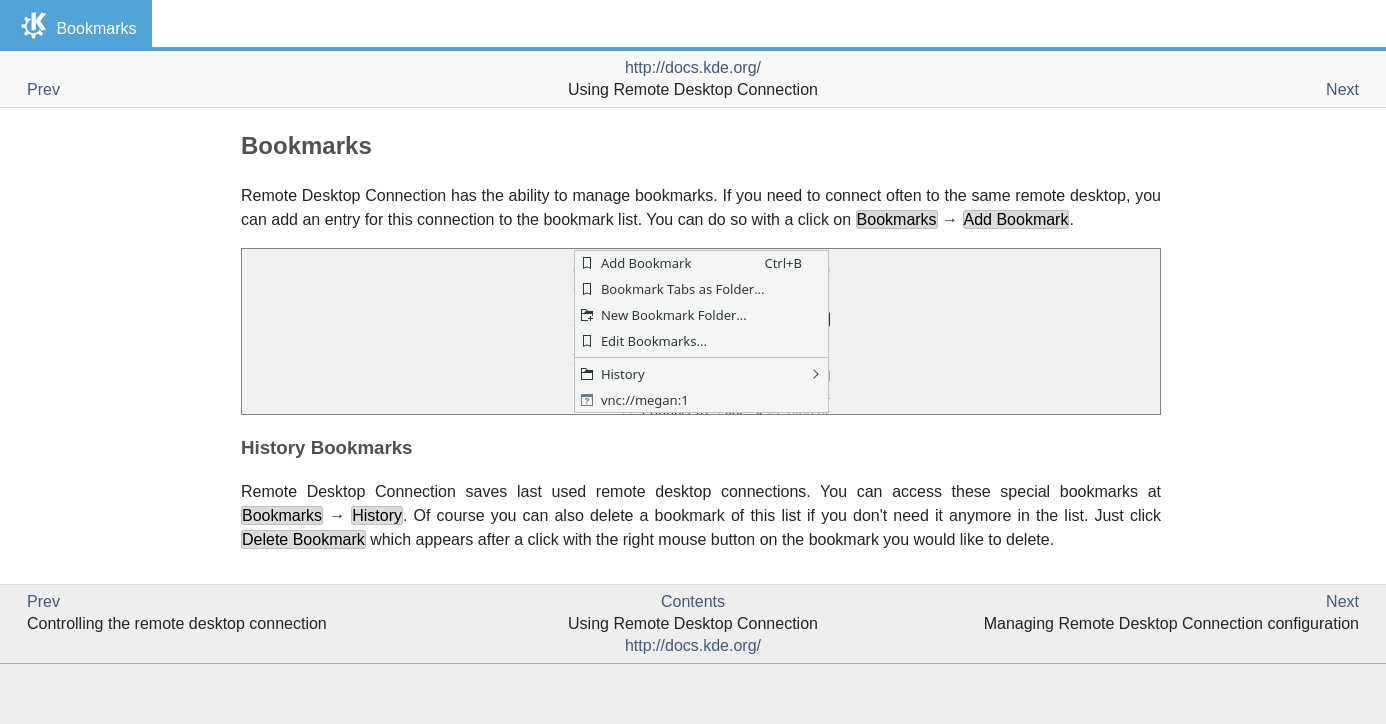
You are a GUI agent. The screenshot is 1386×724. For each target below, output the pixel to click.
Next (1342, 89)
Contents (693, 601)
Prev (43, 89)
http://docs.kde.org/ (693, 67)
